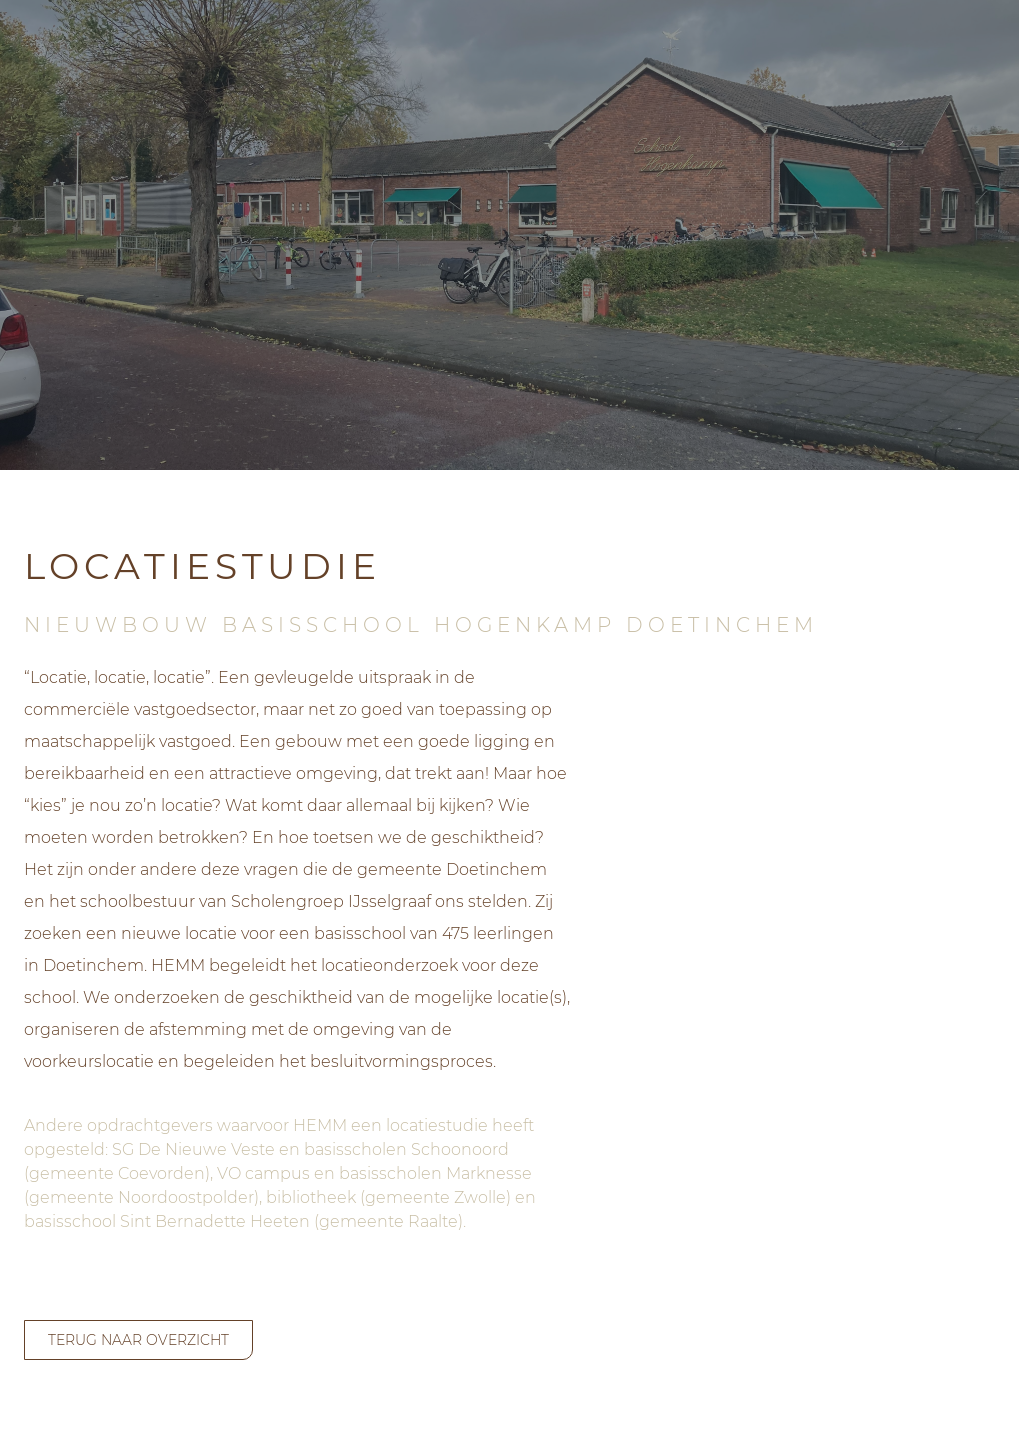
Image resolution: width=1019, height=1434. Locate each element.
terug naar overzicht (138, 1340)
